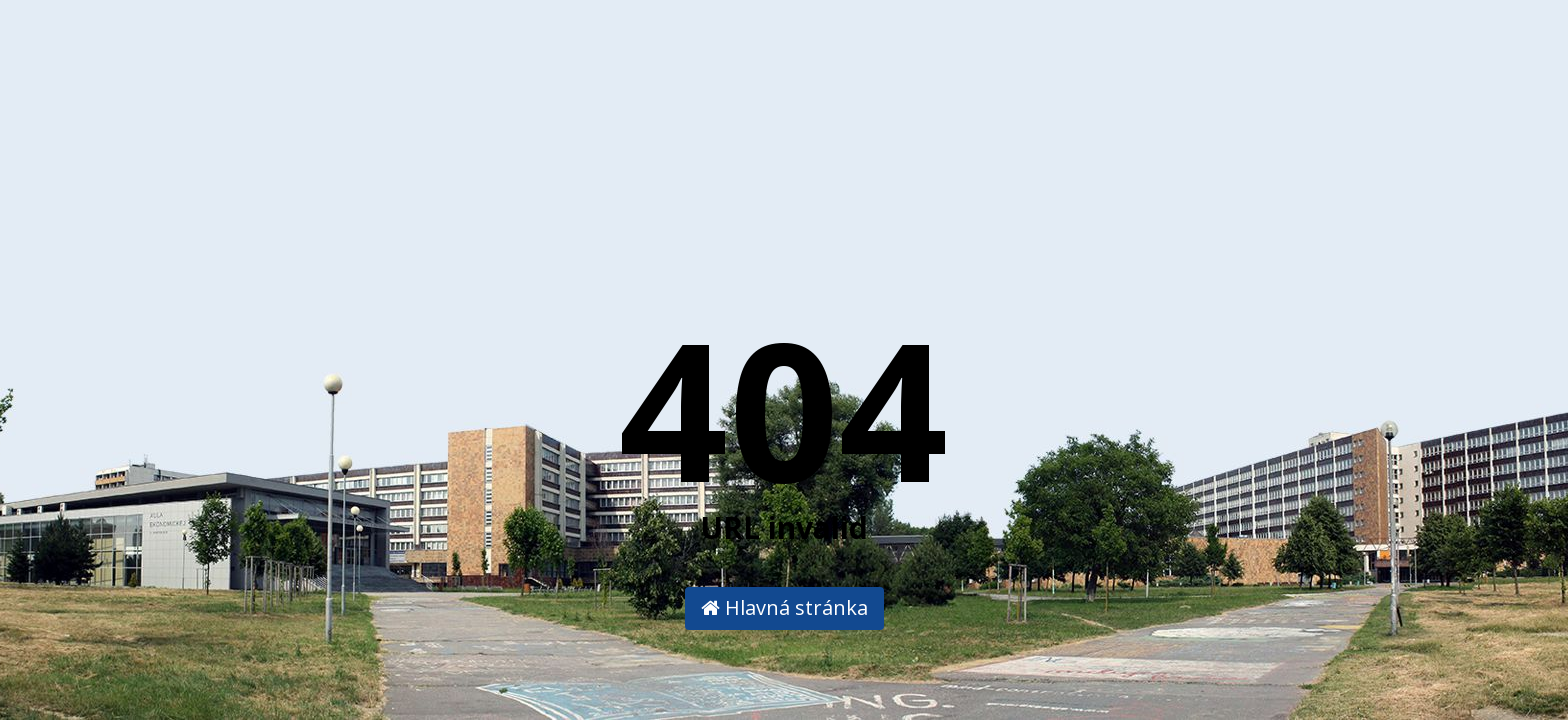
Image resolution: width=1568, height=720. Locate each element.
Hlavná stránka (784, 607)
